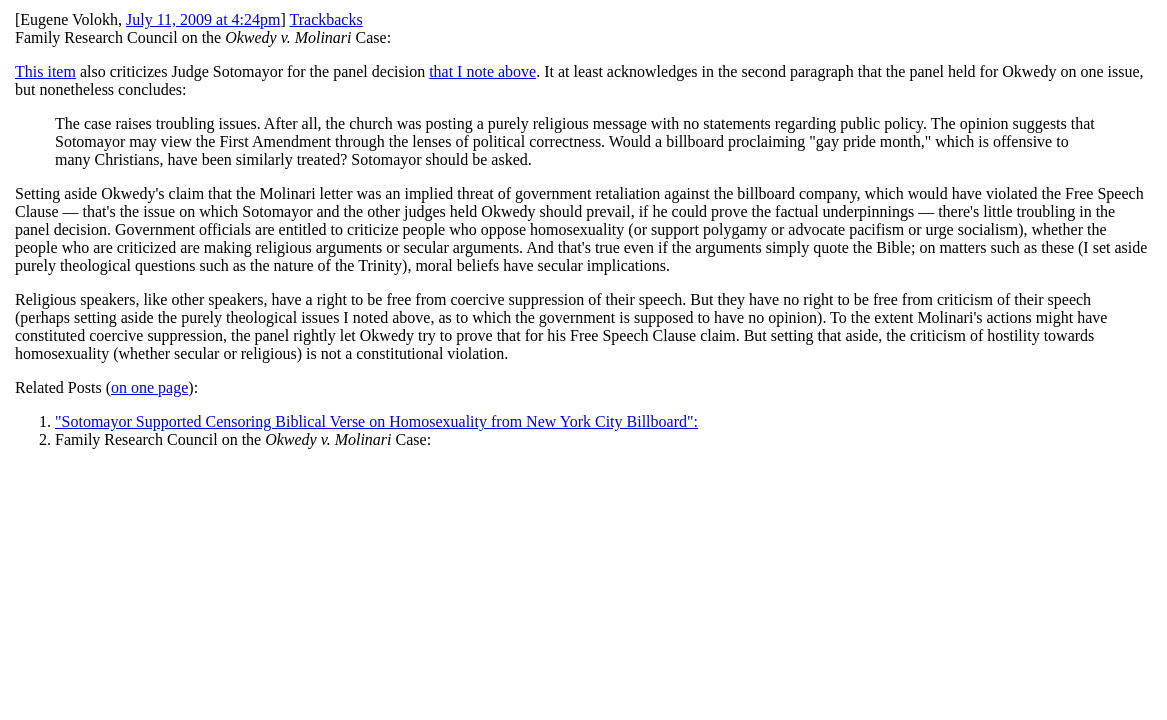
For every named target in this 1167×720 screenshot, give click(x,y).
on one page (149, 387)
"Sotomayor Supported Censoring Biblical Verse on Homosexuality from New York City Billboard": (376, 421)
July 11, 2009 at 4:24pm (203, 19)
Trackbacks (326, 19)
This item (45, 71)
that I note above (482, 71)
